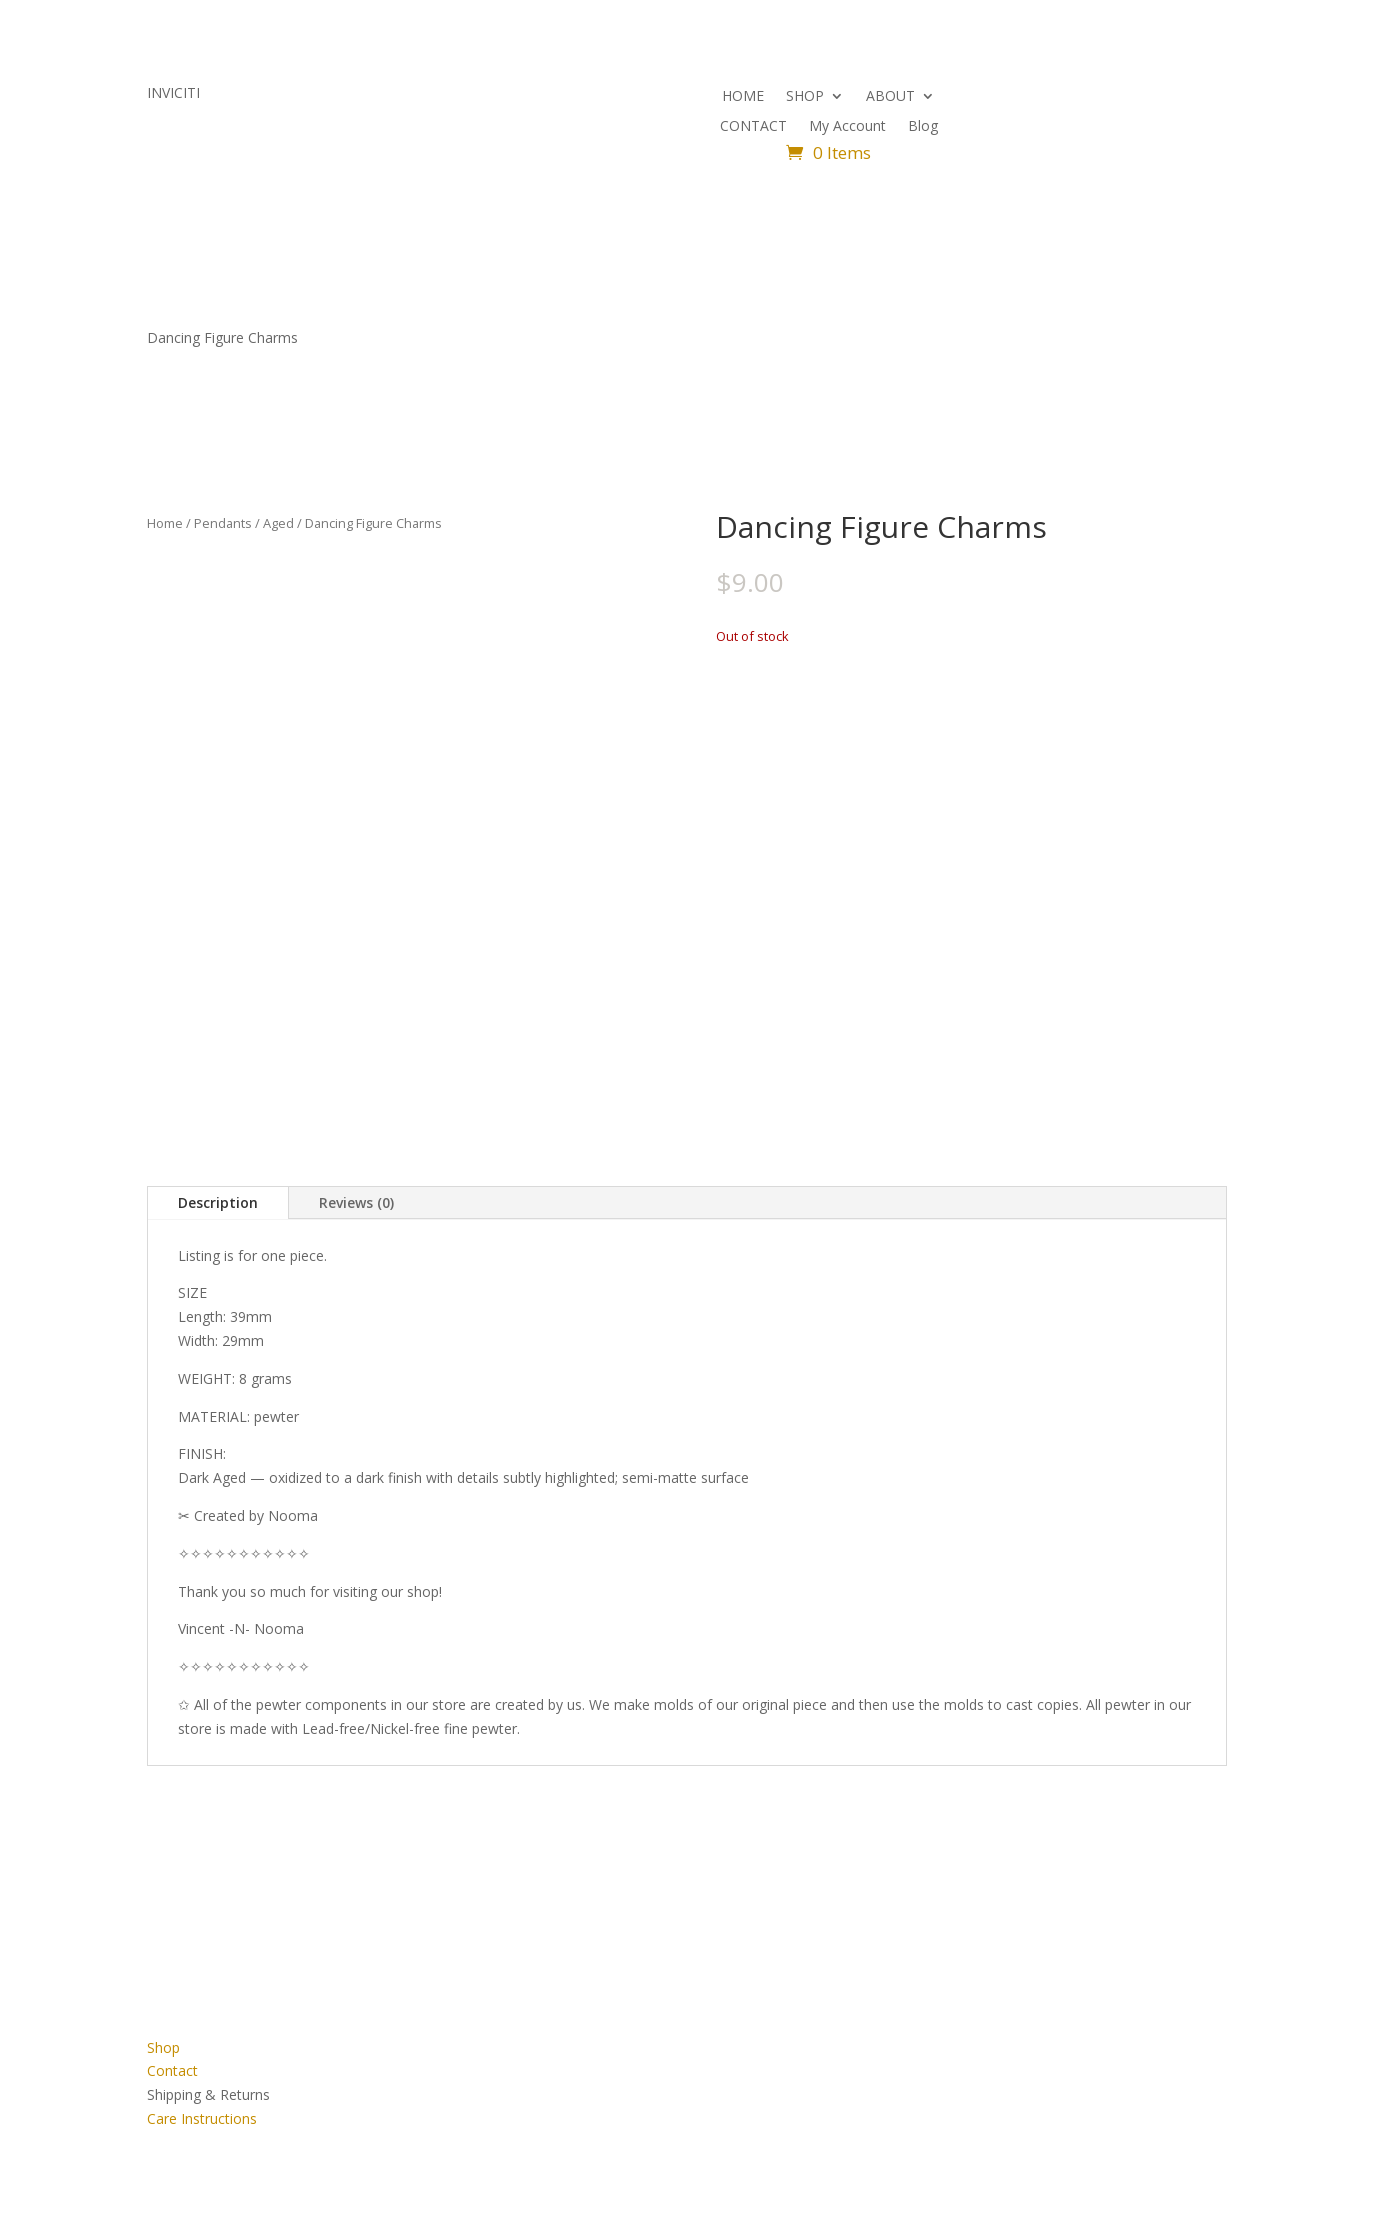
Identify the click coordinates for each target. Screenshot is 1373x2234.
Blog (923, 127)
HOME (743, 97)
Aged (278, 523)
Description (218, 1202)
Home (165, 523)
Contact (172, 2070)
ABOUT (890, 97)
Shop (163, 2047)
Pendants (223, 523)
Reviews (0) (356, 1202)
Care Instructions (202, 2118)
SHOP (805, 97)
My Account (847, 127)
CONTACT (753, 127)
